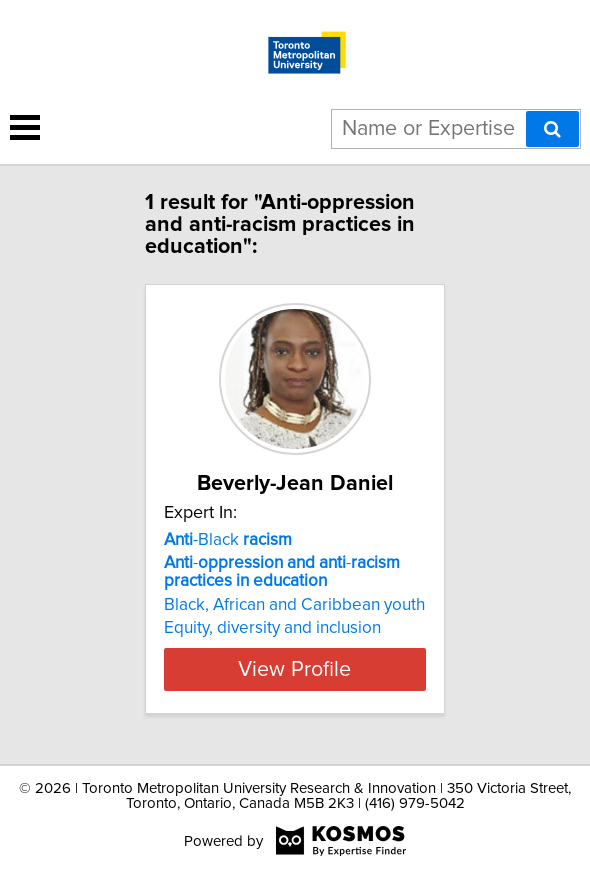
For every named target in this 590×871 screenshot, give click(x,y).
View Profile (294, 669)
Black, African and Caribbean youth (294, 605)
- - (282, 572)
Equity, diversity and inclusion (272, 628)
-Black (228, 540)
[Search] (552, 129)
